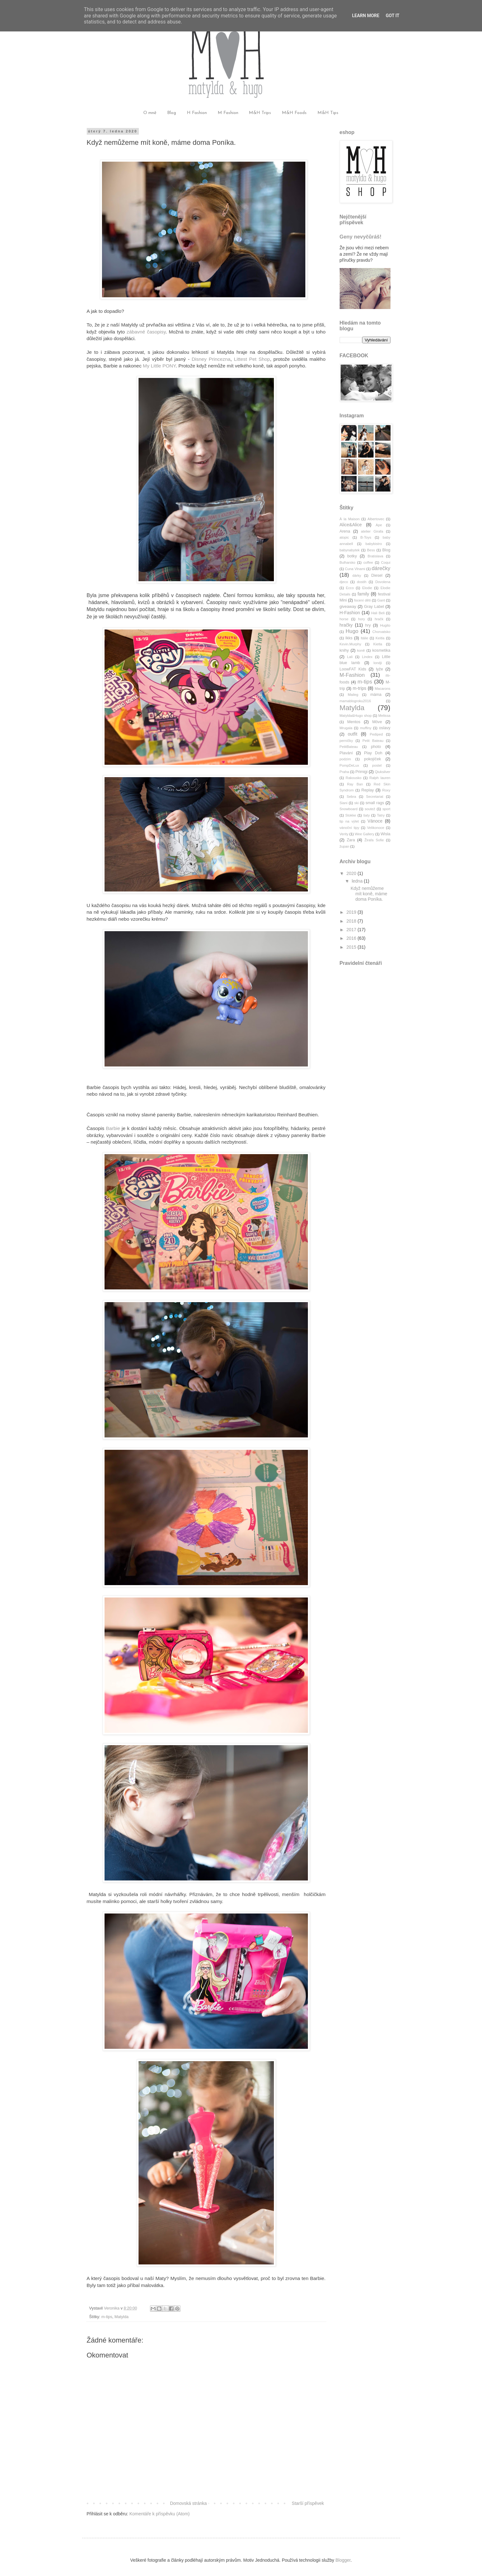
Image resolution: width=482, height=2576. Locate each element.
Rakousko (354, 778)
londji (378, 663)
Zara (351, 840)
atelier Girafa (372, 531)
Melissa (384, 715)
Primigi (361, 772)
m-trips (359, 688)
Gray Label (374, 606)
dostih (361, 582)
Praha (344, 772)
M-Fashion (352, 675)
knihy (344, 650)
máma (376, 694)
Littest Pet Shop (252, 359)
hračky (346, 625)
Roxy (386, 790)
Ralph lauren (380, 778)
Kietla (377, 644)
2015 (351, 947)
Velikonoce (375, 828)
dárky (356, 575)
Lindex (367, 657)
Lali (349, 657)
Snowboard (349, 809)
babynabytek (350, 550)
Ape (379, 525)
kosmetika (381, 650)
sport (386, 809)
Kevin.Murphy (350, 644)
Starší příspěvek (308, 2503)
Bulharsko (348, 562)
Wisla (385, 834)
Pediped (376, 734)
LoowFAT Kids (353, 669)
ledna (358, 881)
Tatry (380, 815)
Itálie (364, 638)
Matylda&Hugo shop (356, 715)
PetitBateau (349, 747)
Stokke (350, 815)
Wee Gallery (364, 834)
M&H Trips (260, 113)
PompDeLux (349, 765)
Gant (381, 600)
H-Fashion (350, 612)
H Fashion (197, 113)
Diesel (377, 575)
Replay (367, 790)
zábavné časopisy (146, 331)
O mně (149, 113)
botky (352, 556)
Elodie (367, 588)
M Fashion (228, 113)
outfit (352, 733)
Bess (371, 550)
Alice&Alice (351, 524)
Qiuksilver (382, 772)
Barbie (113, 1128)
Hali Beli (377, 613)
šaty (366, 815)
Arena (345, 531)
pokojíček (372, 759)
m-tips (106, 2317)
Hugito (385, 625)
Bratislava (375, 556)
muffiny (365, 728)
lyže (379, 669)
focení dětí (362, 600)
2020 (351, 873)
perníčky (346, 741)
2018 (351, 921)
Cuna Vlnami (355, 569)
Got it (392, 15)
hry (368, 625)
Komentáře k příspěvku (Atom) (159, 2513)
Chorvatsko (381, 632)
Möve (377, 722)
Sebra (351, 796)
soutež (370, 809)
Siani (344, 803)
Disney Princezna (211, 359)
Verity (344, 834)
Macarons (382, 688)
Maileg (353, 694)
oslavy (384, 728)
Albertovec (375, 519)
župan (344, 846)
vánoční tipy (349, 828)
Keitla (380, 638)
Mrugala (346, 728)
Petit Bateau (373, 741)
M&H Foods (294, 113)
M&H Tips (327, 113)
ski (356, 803)
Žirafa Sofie (374, 840)
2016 (351, 938)
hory (361, 619)
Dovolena (382, 582)
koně (361, 650)
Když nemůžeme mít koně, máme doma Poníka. (368, 894)
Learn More (365, 15)
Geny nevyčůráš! (361, 236)
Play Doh (373, 753)
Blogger (343, 2560)
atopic (344, 537)
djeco (344, 582)
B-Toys (365, 537)
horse (344, 619)
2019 (351, 912)
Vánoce (374, 821)
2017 (351, 929)
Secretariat (374, 796)
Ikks (348, 638)
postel (377, 765)
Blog (171, 113)
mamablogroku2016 (355, 701)
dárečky (381, 568)
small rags (374, 803)
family (363, 593)
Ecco (350, 588)
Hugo (352, 631)
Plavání (346, 753)
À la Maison (350, 519)
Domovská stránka (188, 2503)
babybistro (373, 544)
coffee (368, 562)
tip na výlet (349, 821)
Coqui (385, 562)
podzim (345, 759)
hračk (379, 619)
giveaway (348, 606)
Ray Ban (355, 784)
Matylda (121, 2317)
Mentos (353, 722)
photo (376, 746)
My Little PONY (159, 365)
